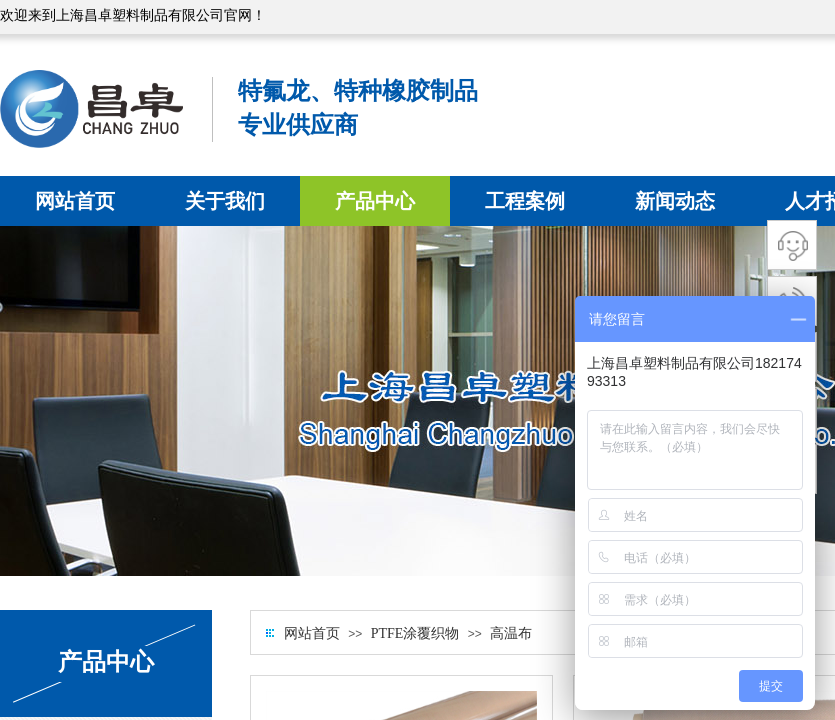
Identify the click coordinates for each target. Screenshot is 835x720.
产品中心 (375, 201)
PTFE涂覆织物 (415, 633)
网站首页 (75, 201)
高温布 (511, 633)
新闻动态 (675, 201)
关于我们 (225, 201)
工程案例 (525, 201)
